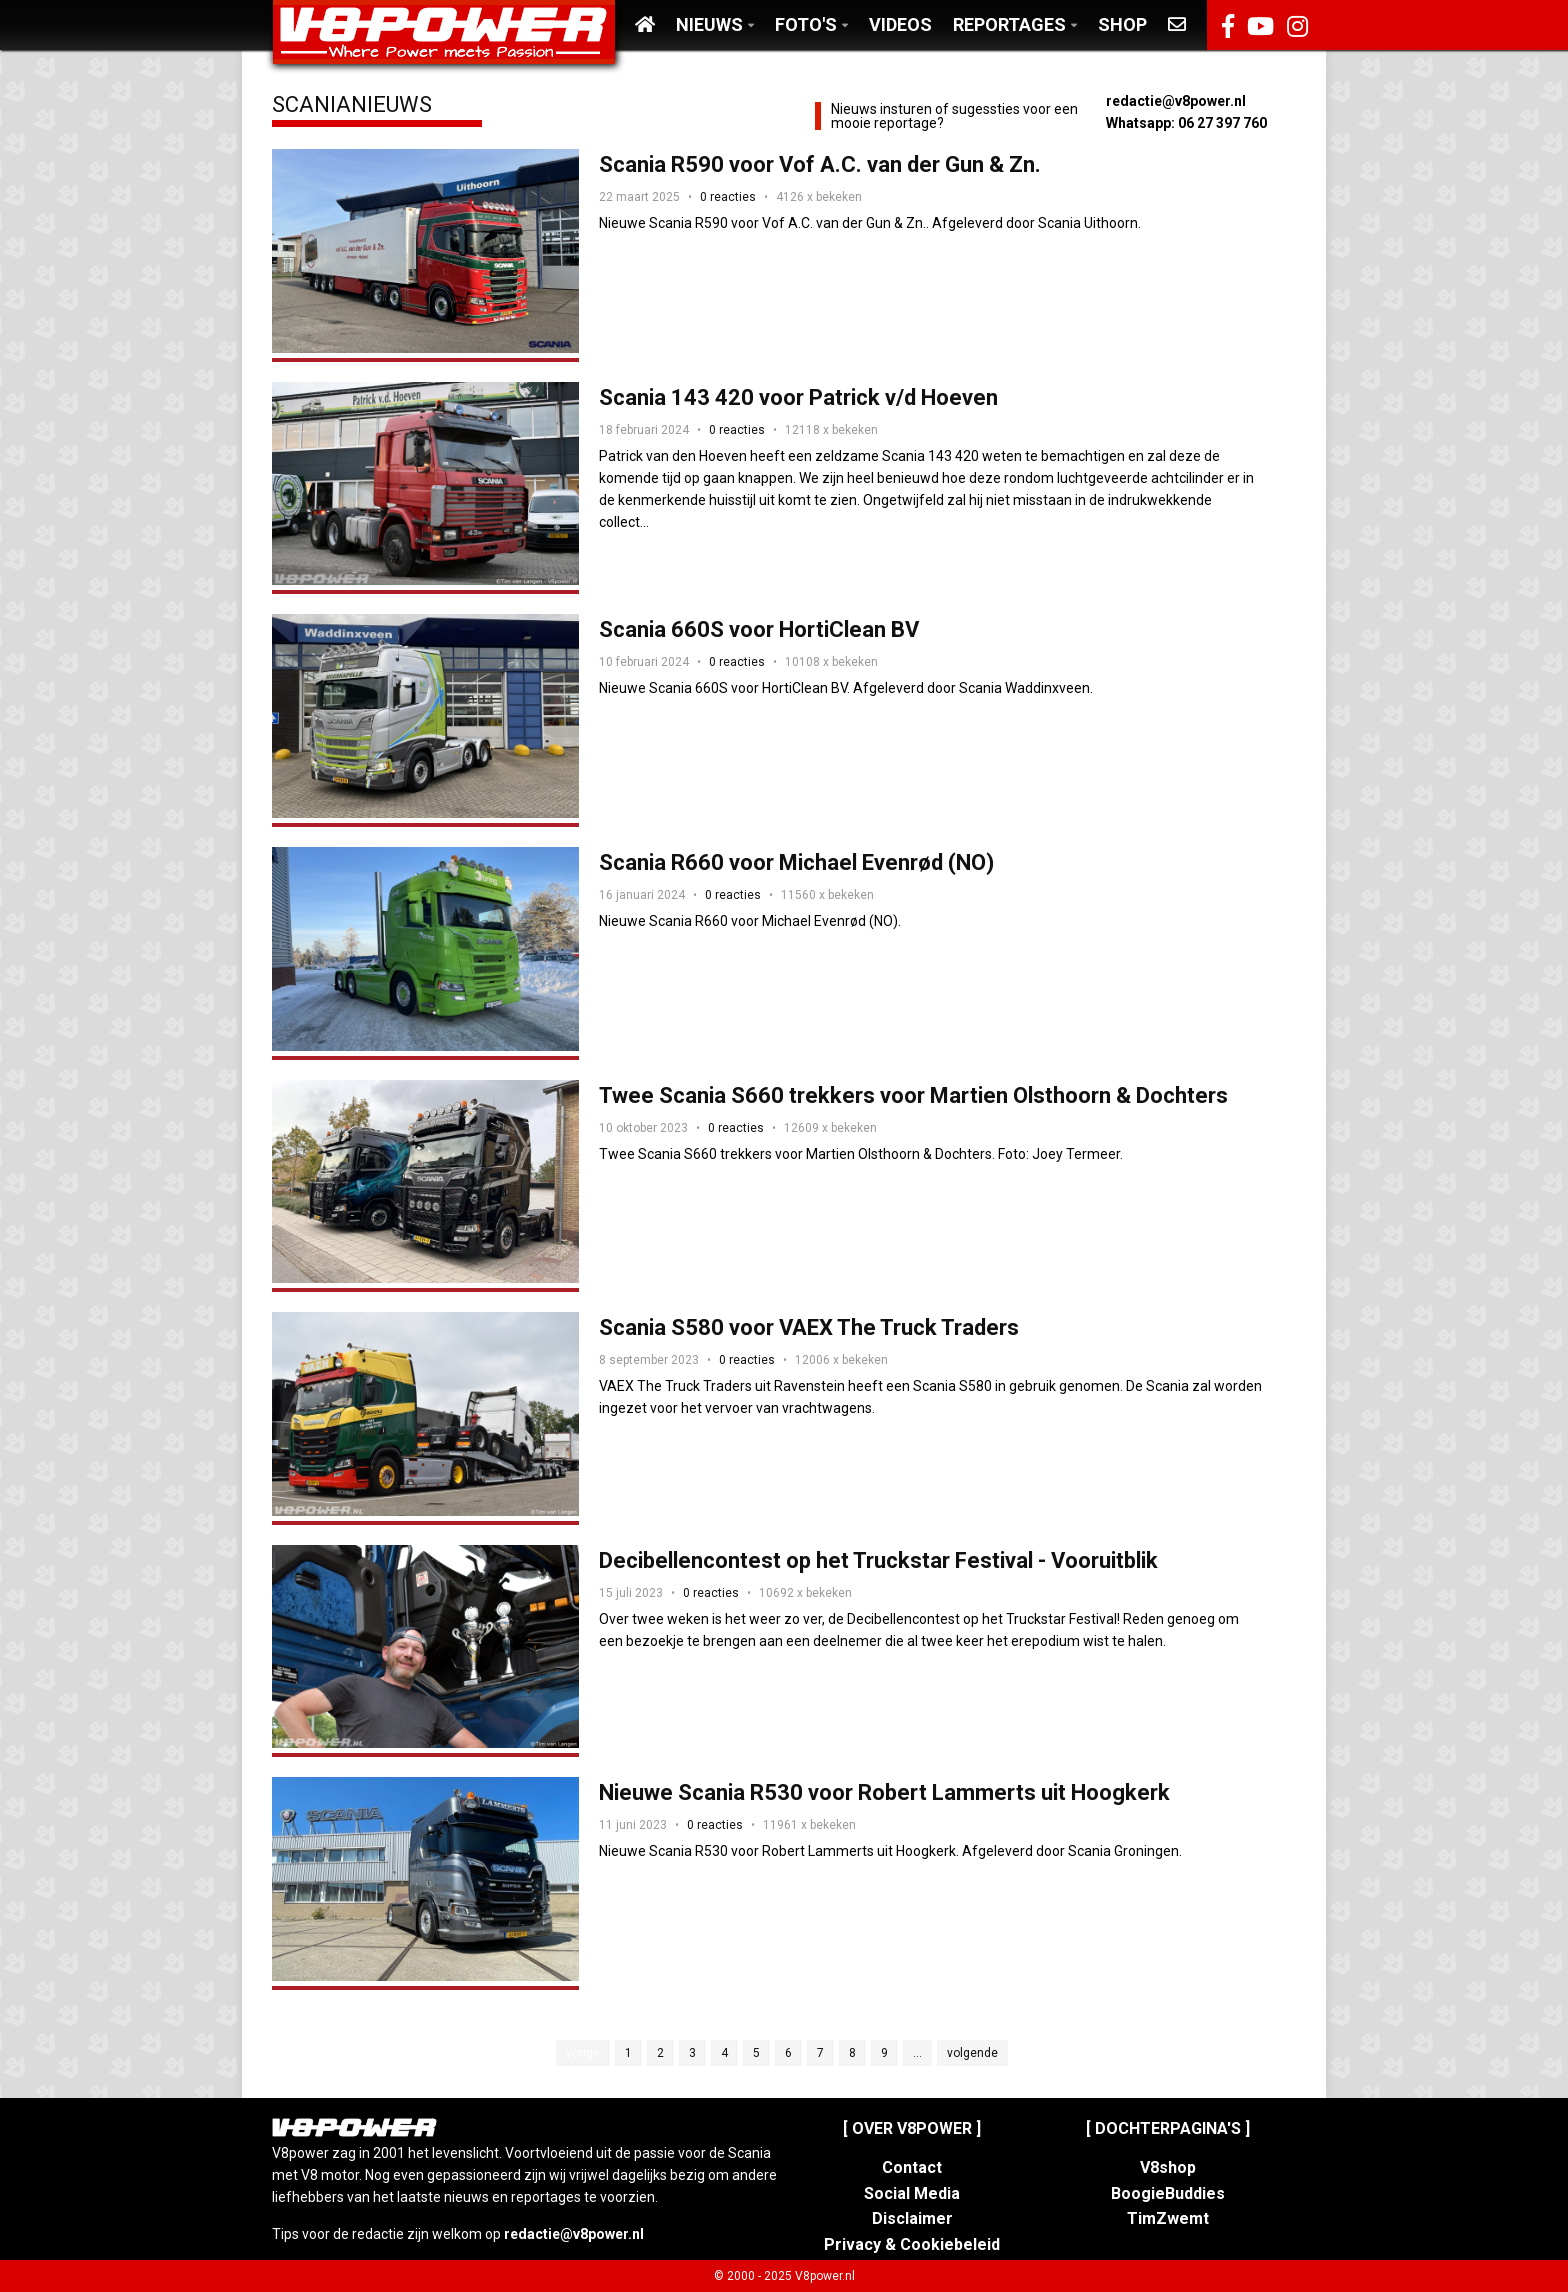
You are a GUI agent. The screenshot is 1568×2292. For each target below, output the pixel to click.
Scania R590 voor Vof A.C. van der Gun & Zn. (820, 164)
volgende (972, 2053)
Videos (900, 24)
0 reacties (728, 197)
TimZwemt (1168, 2218)
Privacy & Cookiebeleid (912, 2244)
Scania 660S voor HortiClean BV (759, 629)
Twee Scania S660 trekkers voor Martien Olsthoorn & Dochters (913, 1095)
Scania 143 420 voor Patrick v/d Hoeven (798, 397)
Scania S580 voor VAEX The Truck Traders (809, 1327)
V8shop (1168, 2167)
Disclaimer (912, 2218)
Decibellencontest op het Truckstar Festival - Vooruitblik (878, 1560)
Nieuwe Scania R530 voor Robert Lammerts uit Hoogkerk (884, 1792)
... (917, 2053)
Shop (1122, 24)
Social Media (912, 2193)
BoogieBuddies (1168, 2193)
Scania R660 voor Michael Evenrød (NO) (796, 862)
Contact (912, 2167)
